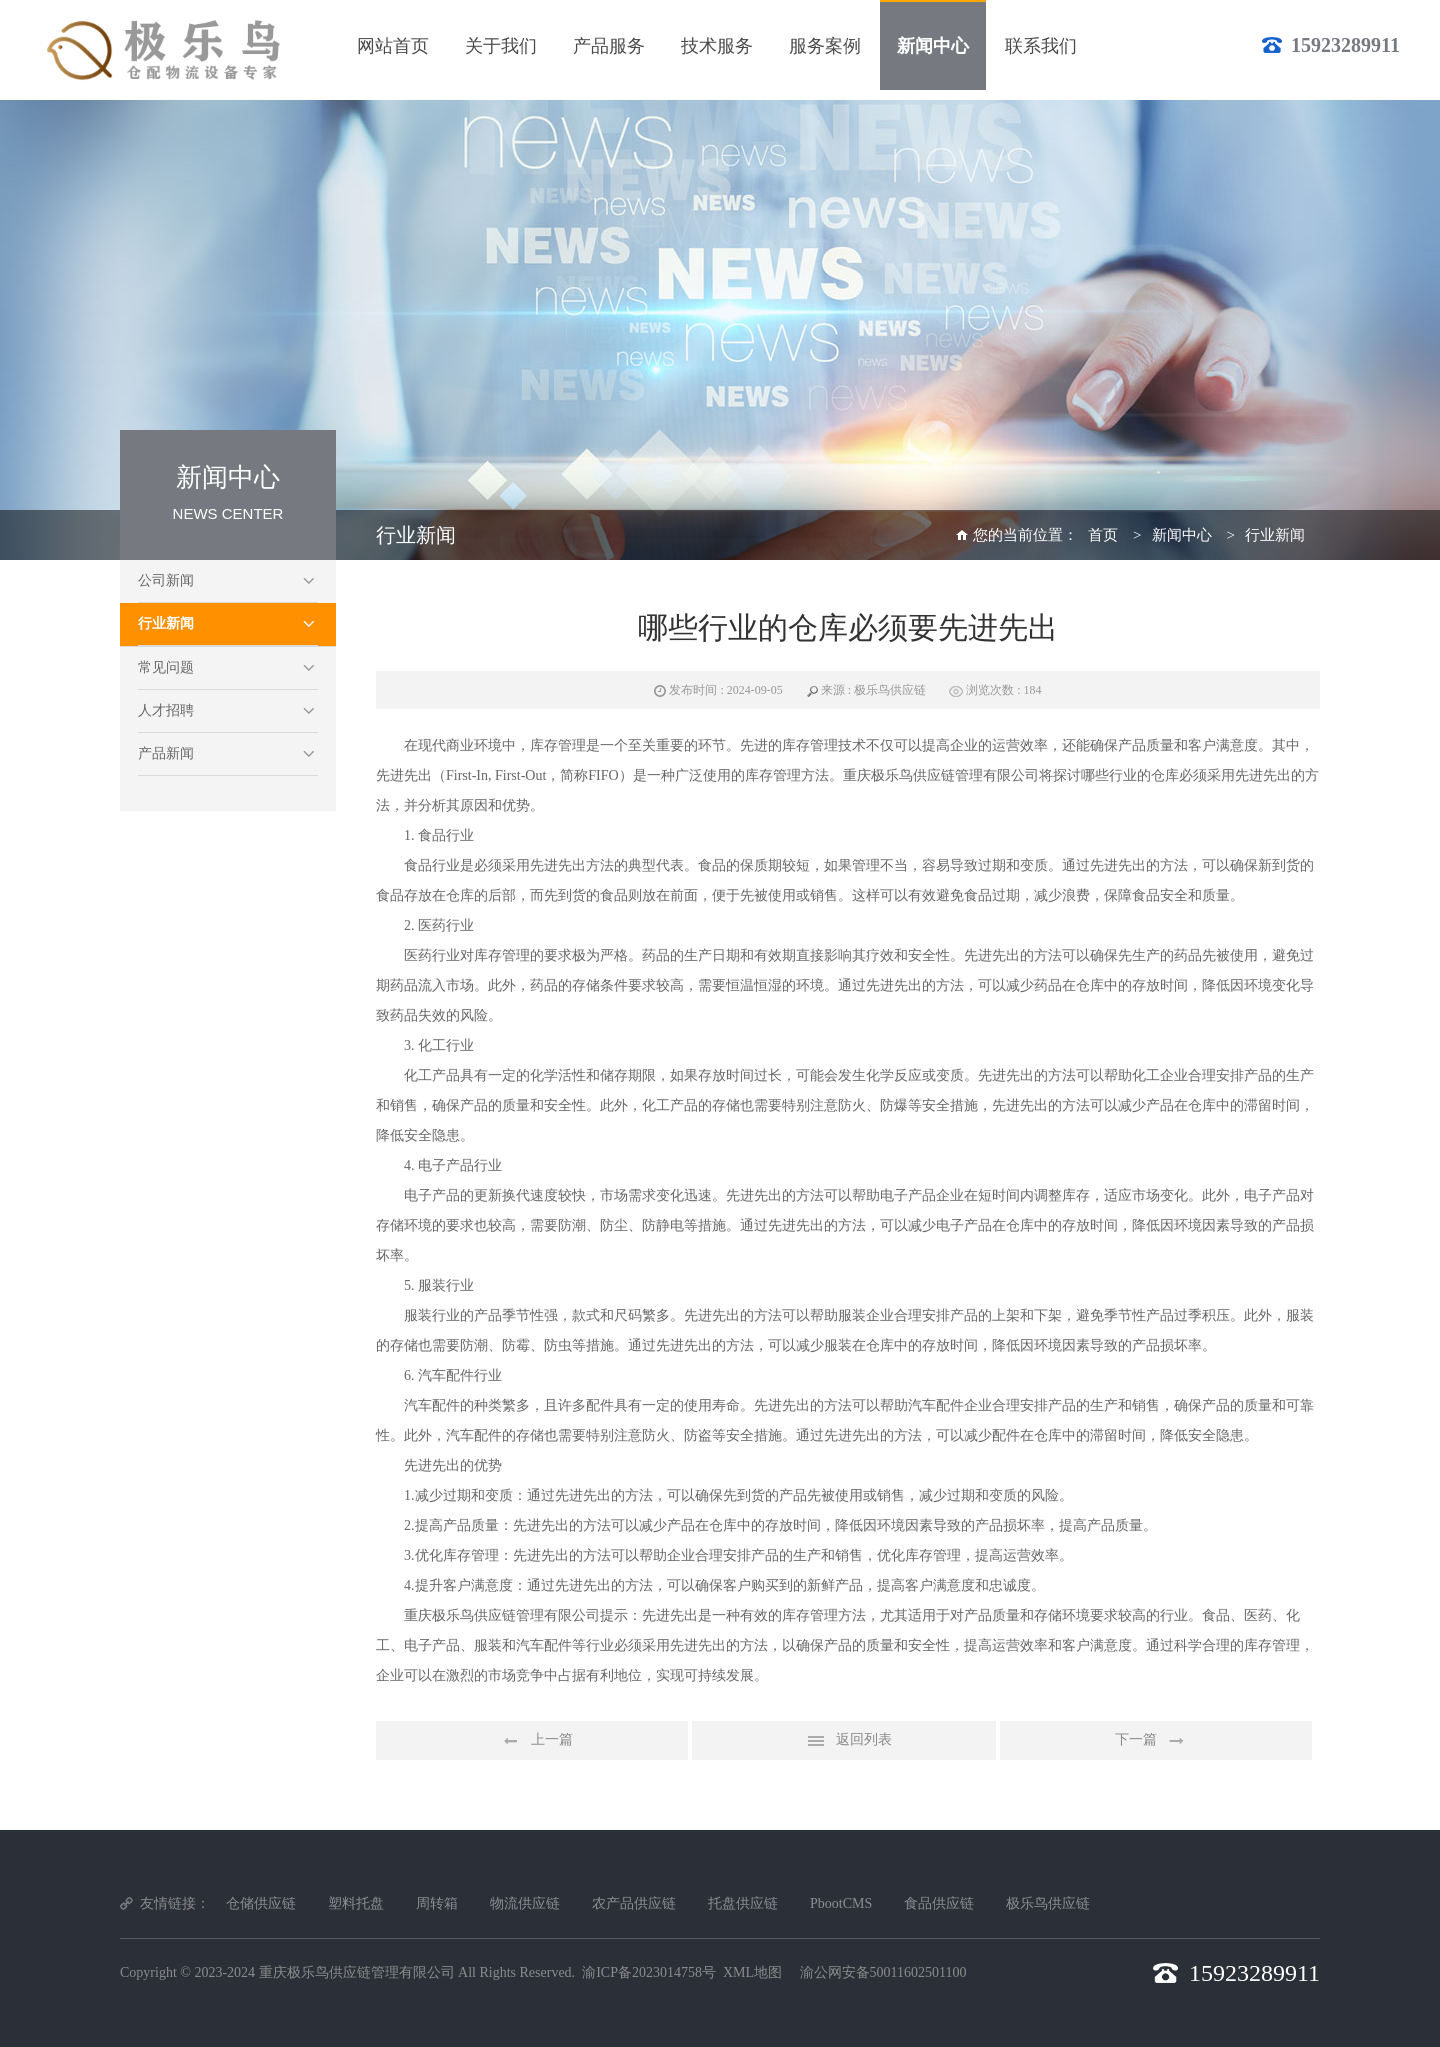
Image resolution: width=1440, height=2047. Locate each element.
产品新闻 (166, 753)
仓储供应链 (261, 1903)
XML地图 (752, 1972)
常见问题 (166, 667)
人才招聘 (166, 710)
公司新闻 (166, 580)
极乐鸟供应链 (1048, 1903)
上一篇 (532, 1741)
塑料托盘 (356, 1903)
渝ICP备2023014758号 (649, 1972)
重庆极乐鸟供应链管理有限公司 (357, 1972)
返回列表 (844, 1741)
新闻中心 (1182, 535)
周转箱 (437, 1903)
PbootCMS (841, 1903)
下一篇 (1156, 1741)
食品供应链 (939, 1903)
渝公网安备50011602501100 (883, 1972)
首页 (1103, 535)
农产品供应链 (634, 1903)
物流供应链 (525, 1903)
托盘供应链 (743, 1903)
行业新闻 (166, 623)
